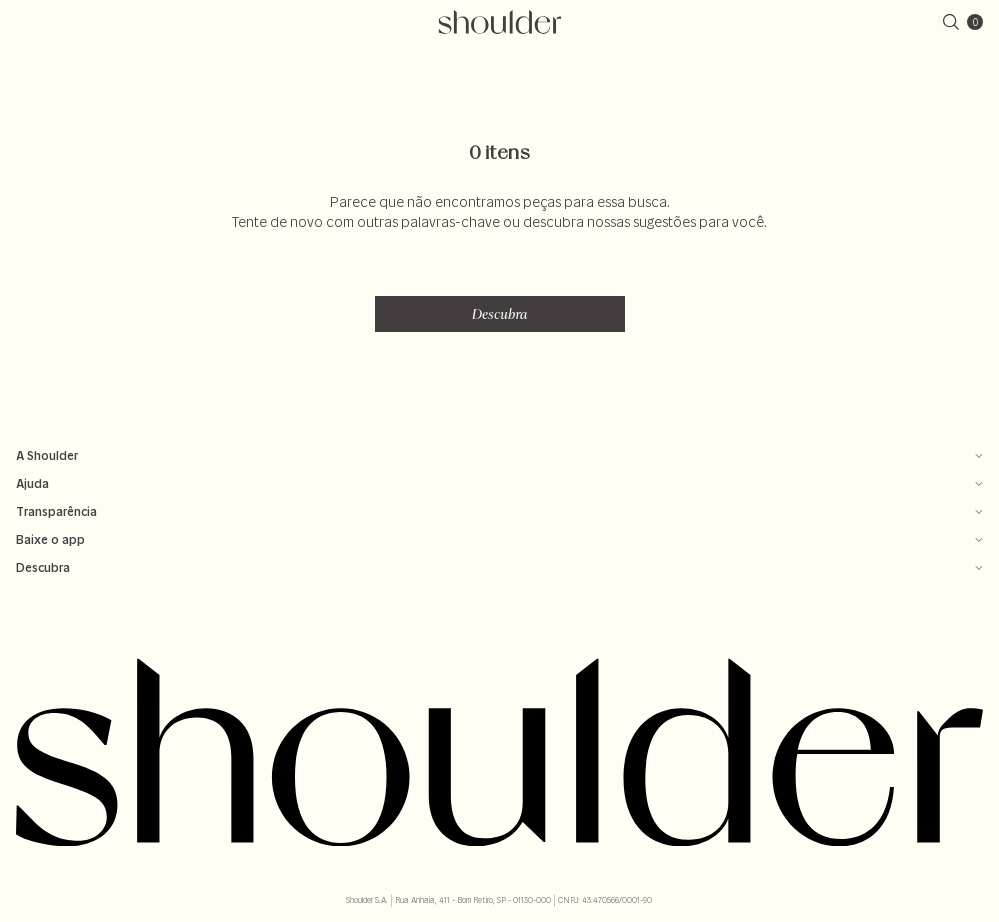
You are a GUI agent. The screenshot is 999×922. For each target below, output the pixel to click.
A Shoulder (499, 455)
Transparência (499, 511)
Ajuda (499, 483)
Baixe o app (499, 539)
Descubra (500, 314)
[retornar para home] (499, 22)
